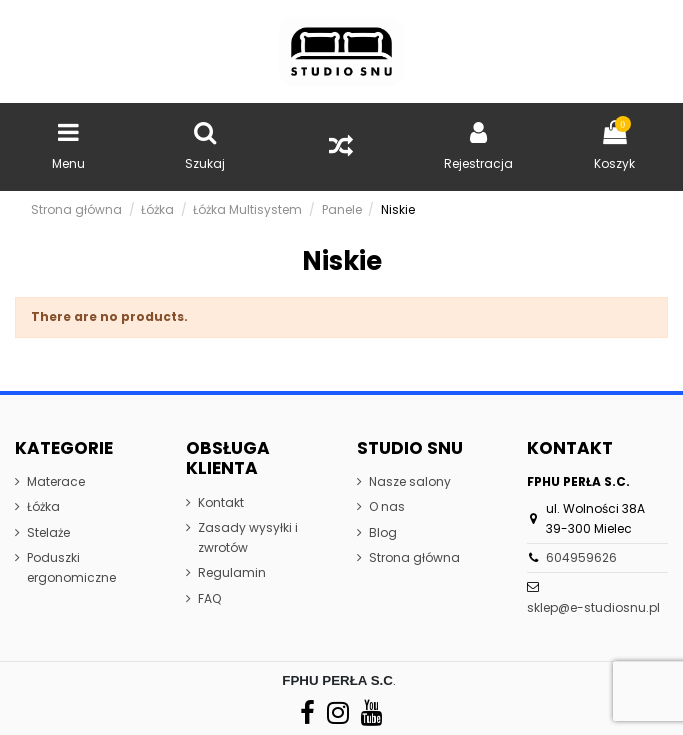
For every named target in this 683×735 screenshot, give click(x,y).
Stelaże (48, 532)
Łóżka (43, 506)
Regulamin (232, 572)
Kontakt (221, 502)
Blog (383, 532)
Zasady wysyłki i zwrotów (248, 537)
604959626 (581, 557)
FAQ (209, 598)
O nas (387, 506)
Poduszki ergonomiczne (71, 567)
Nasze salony (410, 481)
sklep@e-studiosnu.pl (593, 607)
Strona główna (414, 557)
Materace (56, 481)
